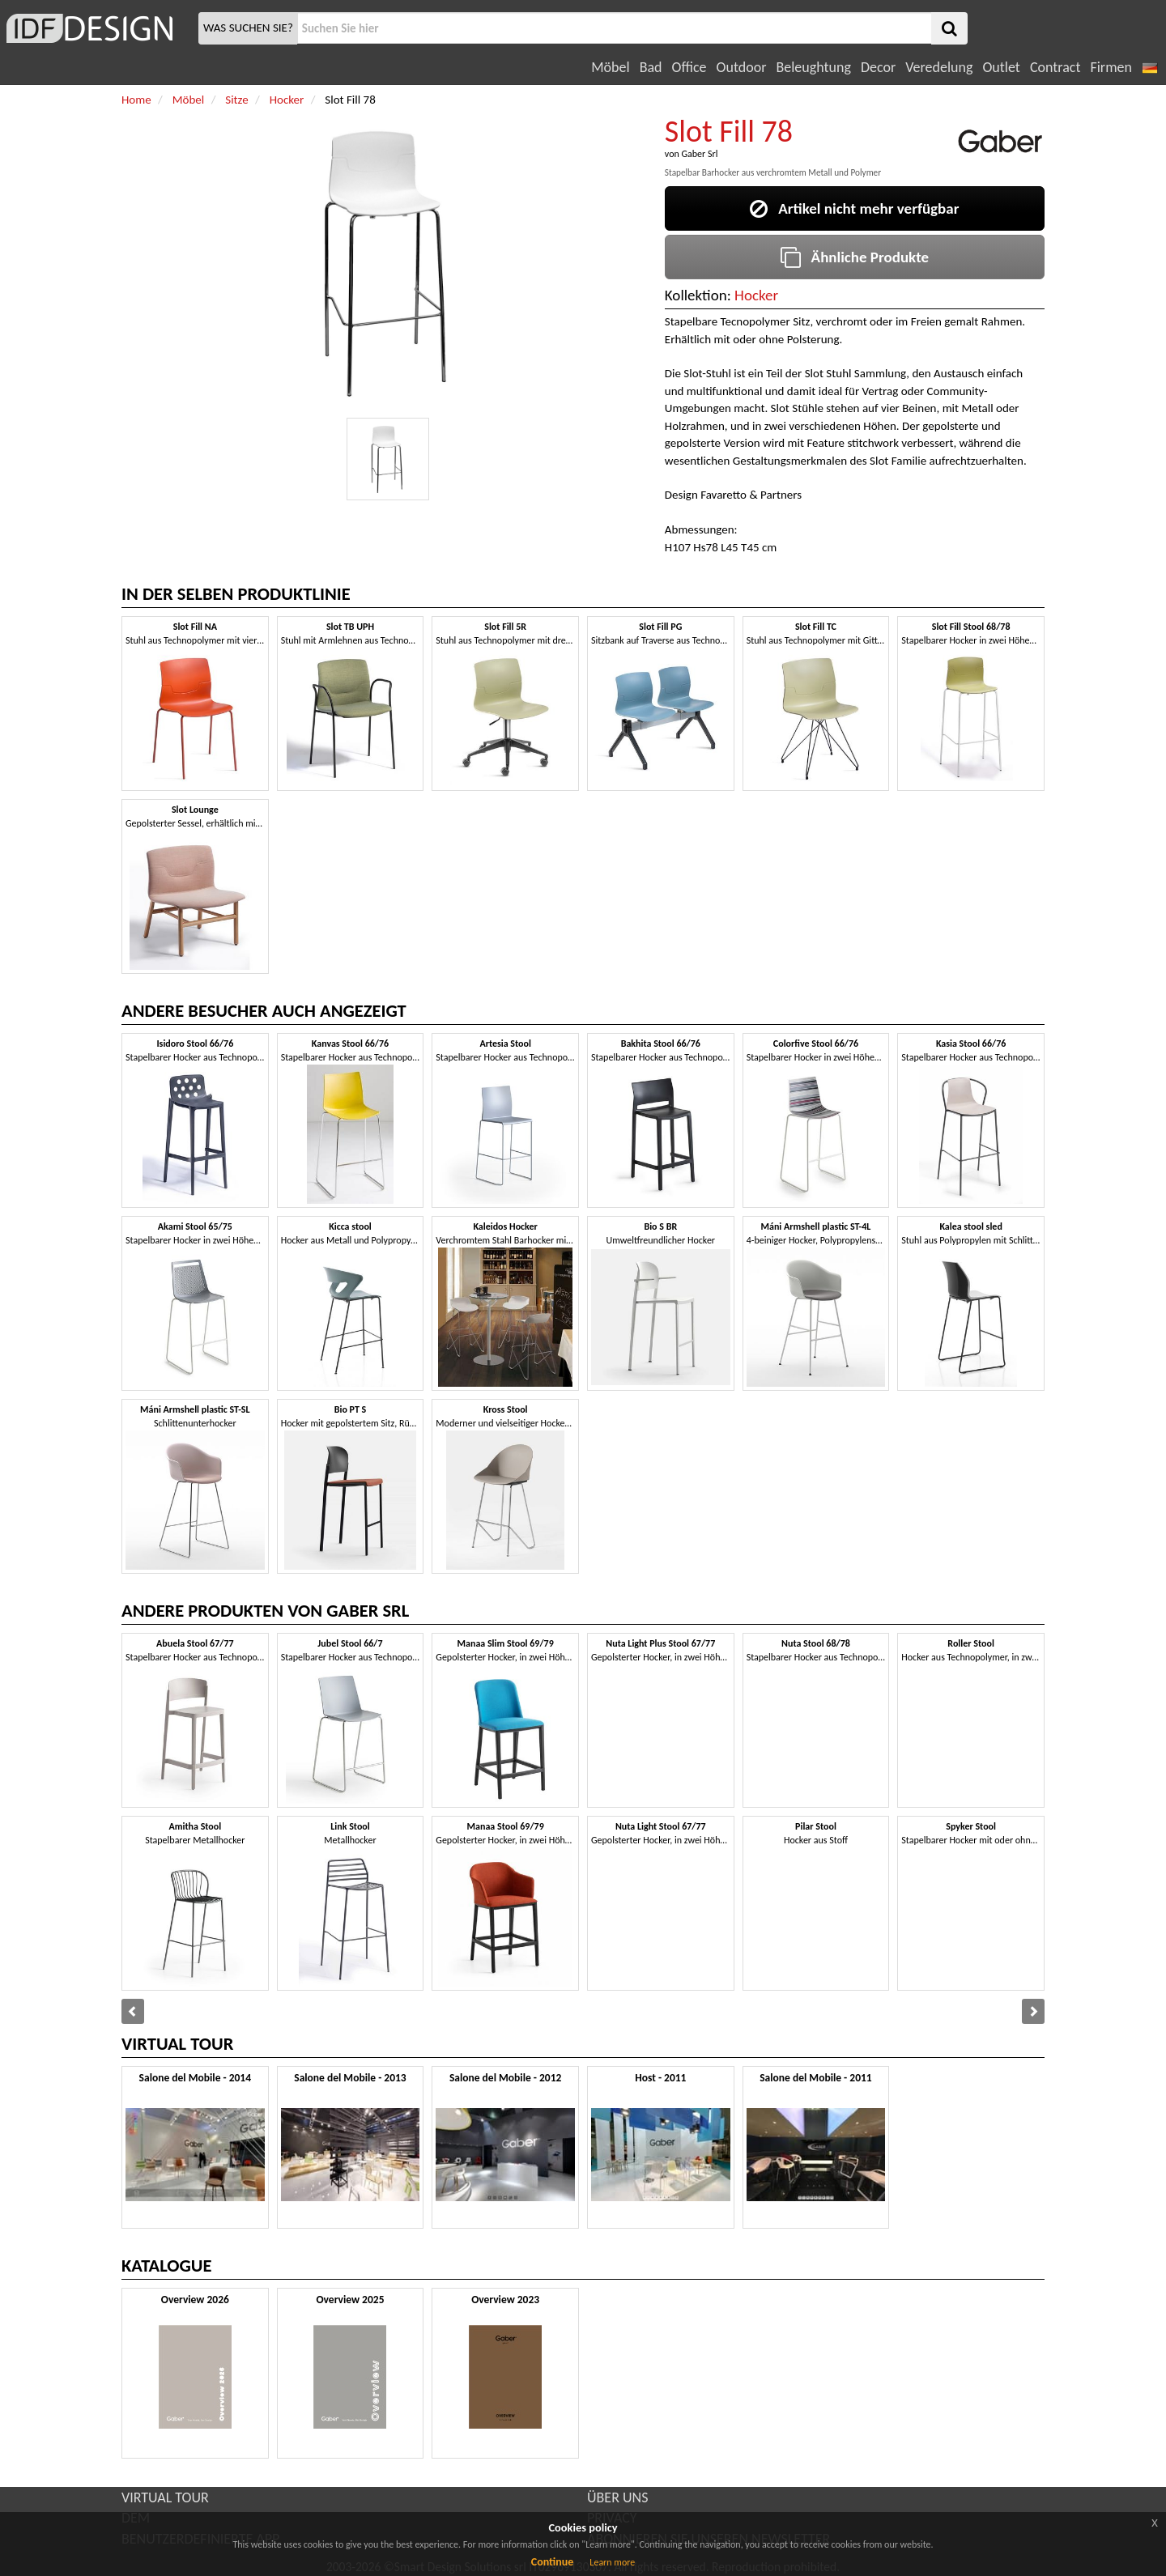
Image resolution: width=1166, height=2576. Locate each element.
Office (689, 67)
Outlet (1000, 67)
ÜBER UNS (617, 2497)
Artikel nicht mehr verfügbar (854, 208)
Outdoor (742, 67)
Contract (1055, 67)
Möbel (610, 67)
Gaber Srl (699, 153)
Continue (552, 2562)
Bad (651, 67)
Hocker (756, 295)
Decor (878, 67)
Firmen (1110, 67)
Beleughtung (813, 67)
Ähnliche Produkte (855, 257)
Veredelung (938, 67)
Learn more (612, 2562)
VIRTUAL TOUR (165, 2497)
